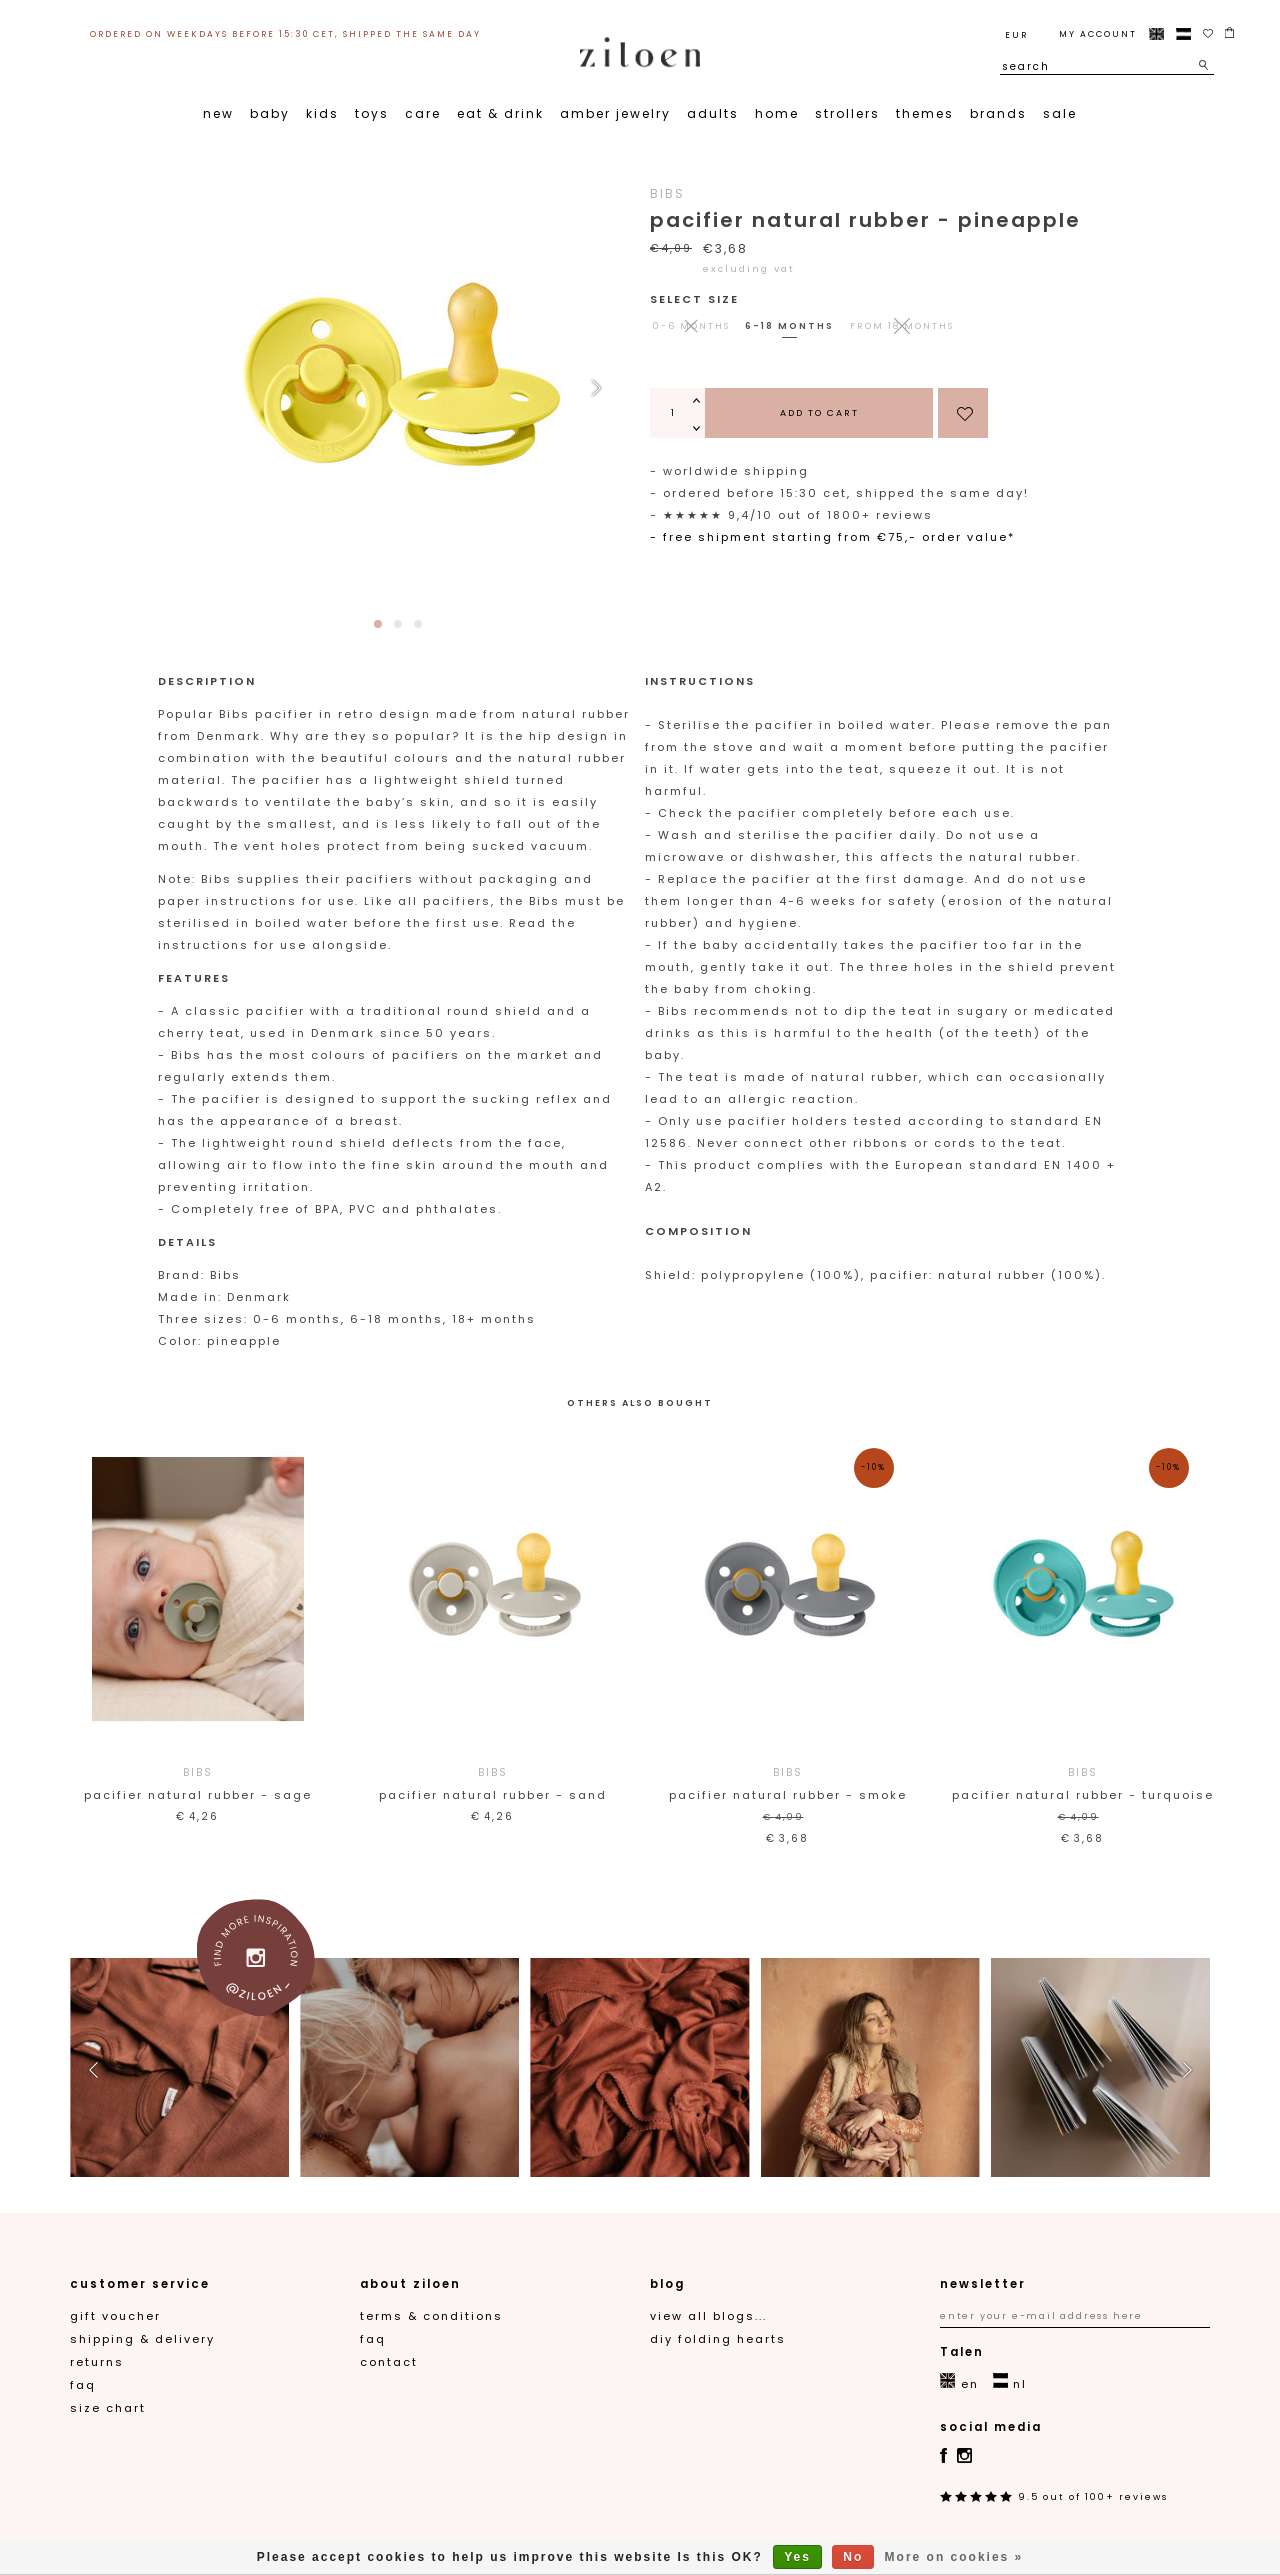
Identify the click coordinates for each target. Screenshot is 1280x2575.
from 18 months (902, 326)
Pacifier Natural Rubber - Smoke (787, 1782)
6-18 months (789, 326)
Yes (797, 2557)
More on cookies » (954, 2557)
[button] (596, 388)
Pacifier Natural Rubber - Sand (492, 1782)
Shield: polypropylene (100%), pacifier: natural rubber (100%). (878, 1275)
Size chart (108, 2408)
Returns (97, 2362)
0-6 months (691, 326)
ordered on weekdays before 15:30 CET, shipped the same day (285, 34)
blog (667, 2284)
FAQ (83, 2385)
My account (1098, 34)
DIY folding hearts (718, 2339)
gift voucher (115, 2316)
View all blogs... (708, 2316)
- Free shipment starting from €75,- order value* (832, 537)
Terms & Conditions (431, 2316)
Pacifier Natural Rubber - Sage (197, 1782)
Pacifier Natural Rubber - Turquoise (1082, 1782)
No (853, 2557)
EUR (1016, 35)
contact (389, 2362)
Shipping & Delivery (142, 2339)
